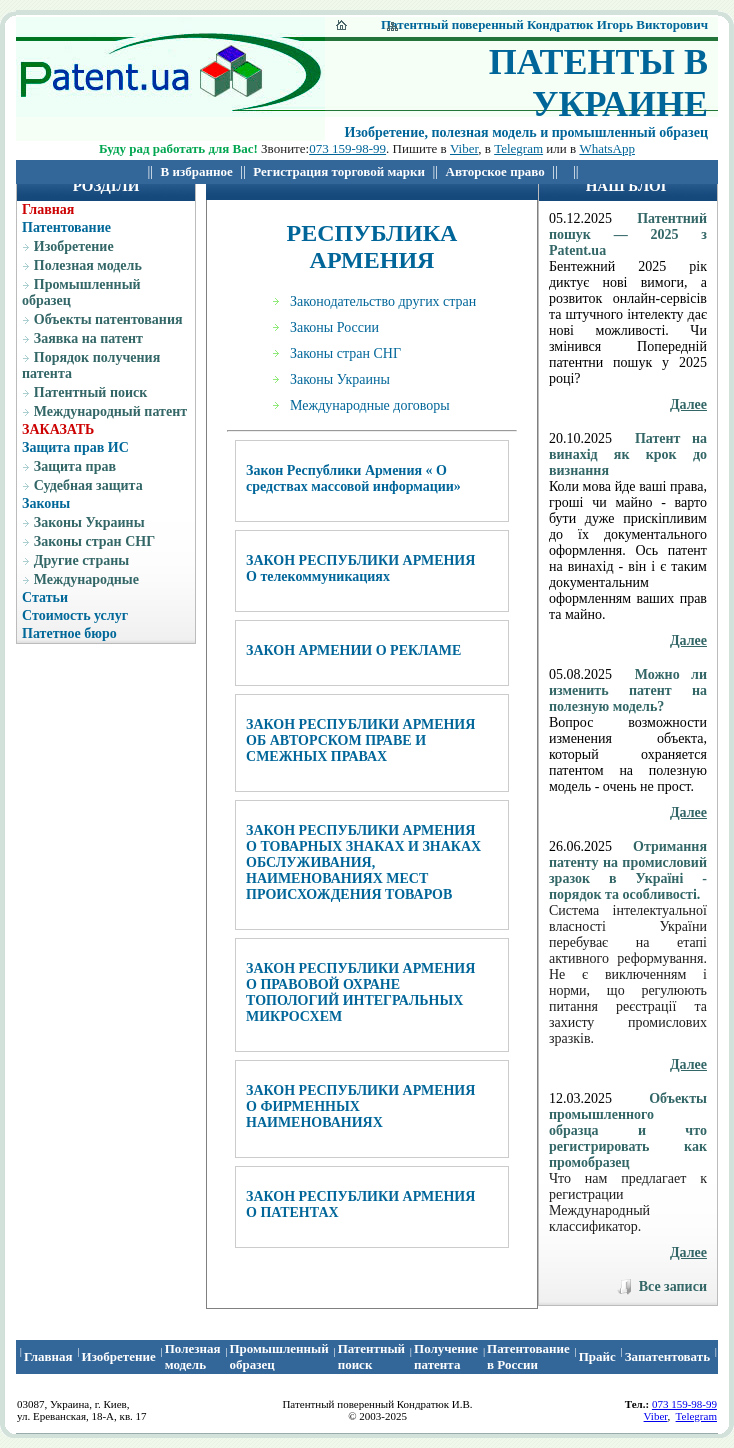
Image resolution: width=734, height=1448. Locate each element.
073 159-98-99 (347, 148)
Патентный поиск (91, 392)
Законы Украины (89, 522)
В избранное (197, 171)
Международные (86, 579)
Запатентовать (667, 1356)
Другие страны (81, 560)
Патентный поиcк (371, 1356)
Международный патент (110, 411)
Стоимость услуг (75, 615)
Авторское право (495, 171)
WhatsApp (607, 148)
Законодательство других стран (383, 301)
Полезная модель (88, 265)
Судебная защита (88, 485)
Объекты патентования (108, 319)
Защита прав (75, 466)
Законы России (334, 327)
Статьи (45, 597)
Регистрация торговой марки (339, 171)
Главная (48, 209)
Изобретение (74, 246)
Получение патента (446, 1356)
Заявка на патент (88, 338)
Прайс (597, 1356)
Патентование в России (528, 1356)
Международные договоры (370, 405)
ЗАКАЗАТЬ (58, 429)
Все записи (673, 1286)
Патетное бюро (69, 633)
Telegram (518, 148)
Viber (464, 148)
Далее (688, 404)
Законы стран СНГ (94, 541)
